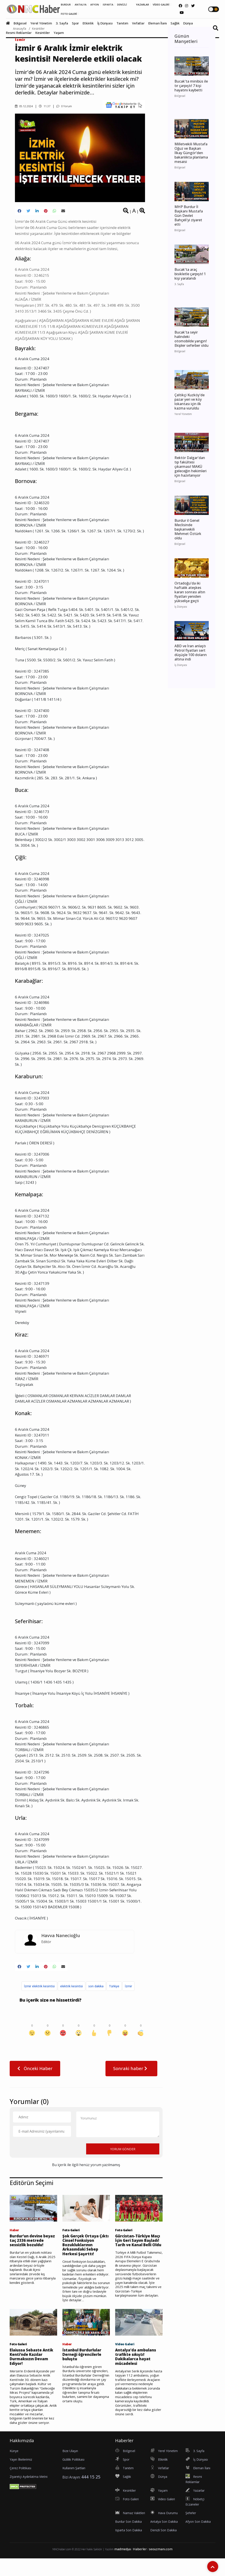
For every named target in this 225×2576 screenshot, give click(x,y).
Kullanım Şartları (73, 2486)
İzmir (20, 39)
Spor (75, 24)
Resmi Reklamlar (19, 33)
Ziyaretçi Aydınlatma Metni (28, 2494)
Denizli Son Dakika (163, 2548)
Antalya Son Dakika (164, 2539)
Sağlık (175, 24)
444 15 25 (90, 2494)
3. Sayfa (62, 24)
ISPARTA (120, 4)
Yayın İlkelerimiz (21, 2477)
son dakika (95, 1991)
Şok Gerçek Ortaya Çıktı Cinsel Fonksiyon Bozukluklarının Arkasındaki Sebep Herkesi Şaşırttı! (83, 2254)
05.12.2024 (25, 106)
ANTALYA (86, 4)
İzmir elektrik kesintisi (39, 1991)
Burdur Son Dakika (128, 2539)
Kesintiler (42, 33)
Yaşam (59, 33)
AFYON (103, 4)
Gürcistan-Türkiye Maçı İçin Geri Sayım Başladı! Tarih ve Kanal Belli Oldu (138, 2249)
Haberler (140, 2567)
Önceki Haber (35, 2073)
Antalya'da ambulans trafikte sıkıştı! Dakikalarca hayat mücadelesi (136, 2372)
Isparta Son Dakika (128, 2548)
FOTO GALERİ (97, 14)
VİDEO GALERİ (71, 14)
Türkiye (114, 1991)
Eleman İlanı (157, 24)
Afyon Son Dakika (198, 2539)
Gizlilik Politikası (73, 2477)
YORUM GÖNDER (122, 2154)
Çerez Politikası (20, 2486)
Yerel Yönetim (41, 24)
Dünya (188, 24)
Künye (14, 2468)
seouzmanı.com (160, 2567)
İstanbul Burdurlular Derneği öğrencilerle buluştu (85, 2370)
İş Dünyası (105, 24)
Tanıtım (122, 24)
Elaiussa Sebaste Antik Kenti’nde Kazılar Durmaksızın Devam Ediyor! (32, 2372)
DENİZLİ (137, 4)
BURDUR (67, 4)
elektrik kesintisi (71, 1991)
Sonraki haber (131, 2073)
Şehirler (190, 2530)
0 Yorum (68, 106)
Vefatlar (138, 24)
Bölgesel (20, 24)
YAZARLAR (161, 4)
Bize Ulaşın (70, 2468)
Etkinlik (88, 24)
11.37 (47, 106)
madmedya (122, 2567)
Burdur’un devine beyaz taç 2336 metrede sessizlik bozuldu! (29, 2249)
